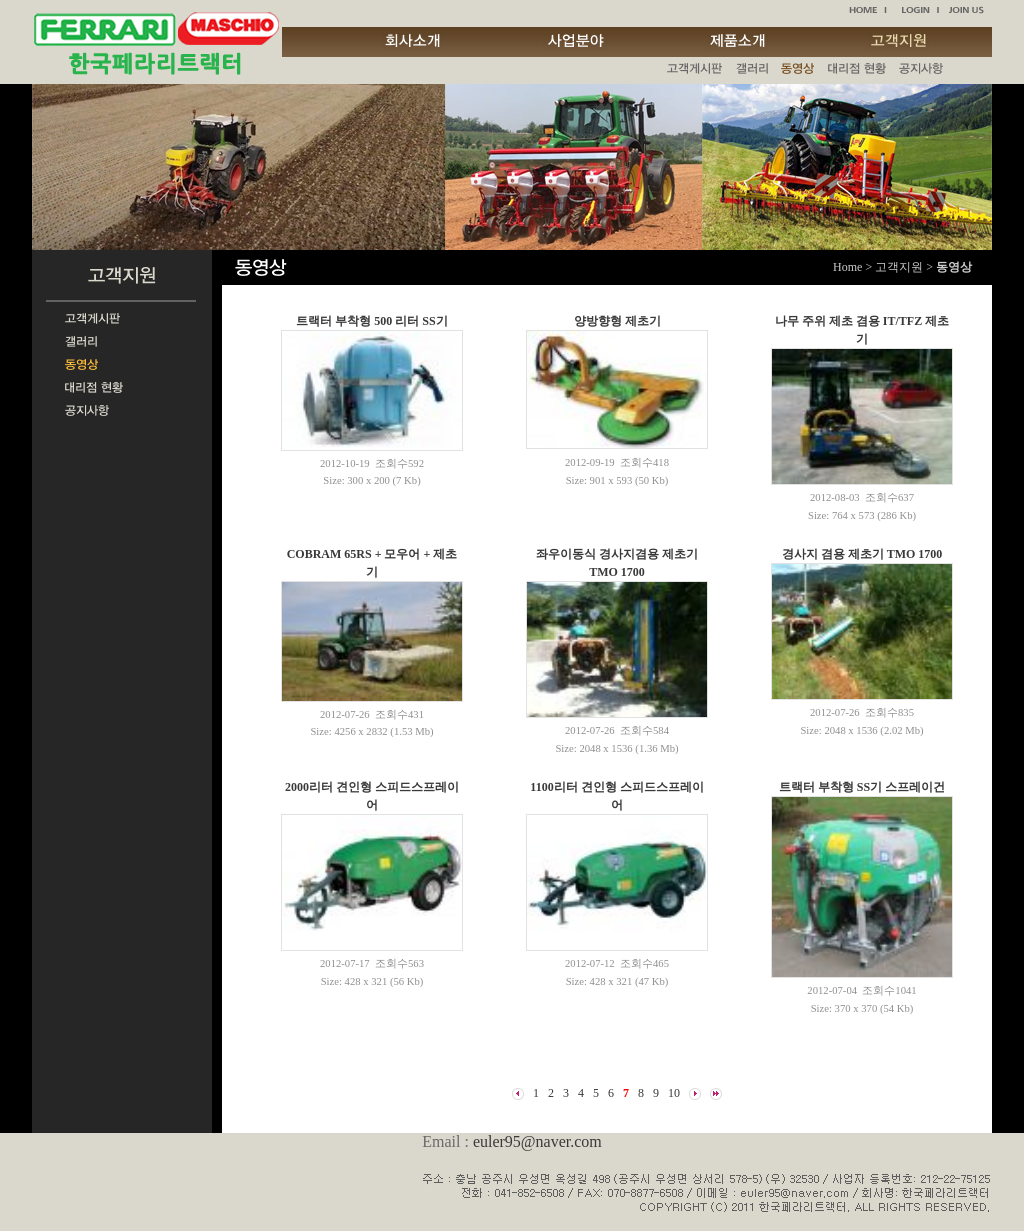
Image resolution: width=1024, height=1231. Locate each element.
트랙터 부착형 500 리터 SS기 (371, 321)
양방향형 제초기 (617, 321)
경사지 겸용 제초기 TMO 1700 (862, 554)
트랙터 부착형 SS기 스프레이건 (862, 787)
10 (674, 1093)
